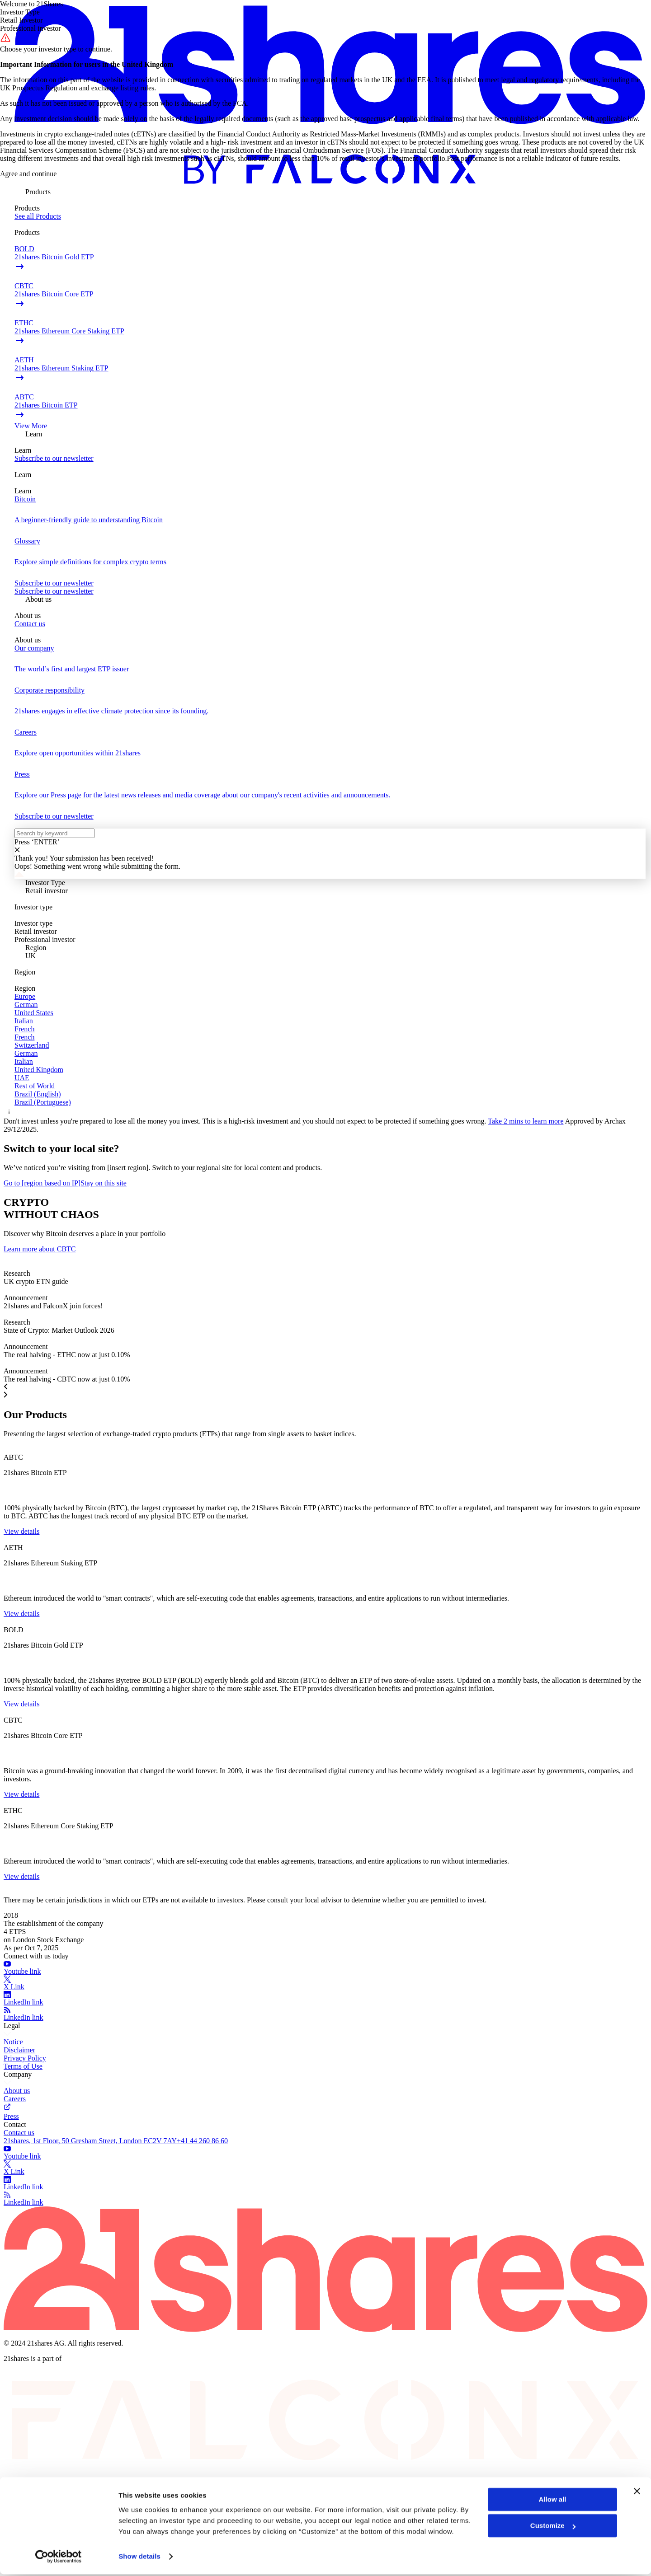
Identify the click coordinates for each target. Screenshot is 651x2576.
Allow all (552, 2501)
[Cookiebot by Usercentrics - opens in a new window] (58, 2558)
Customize (553, 2527)
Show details (139, 2558)
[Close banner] (637, 2493)
